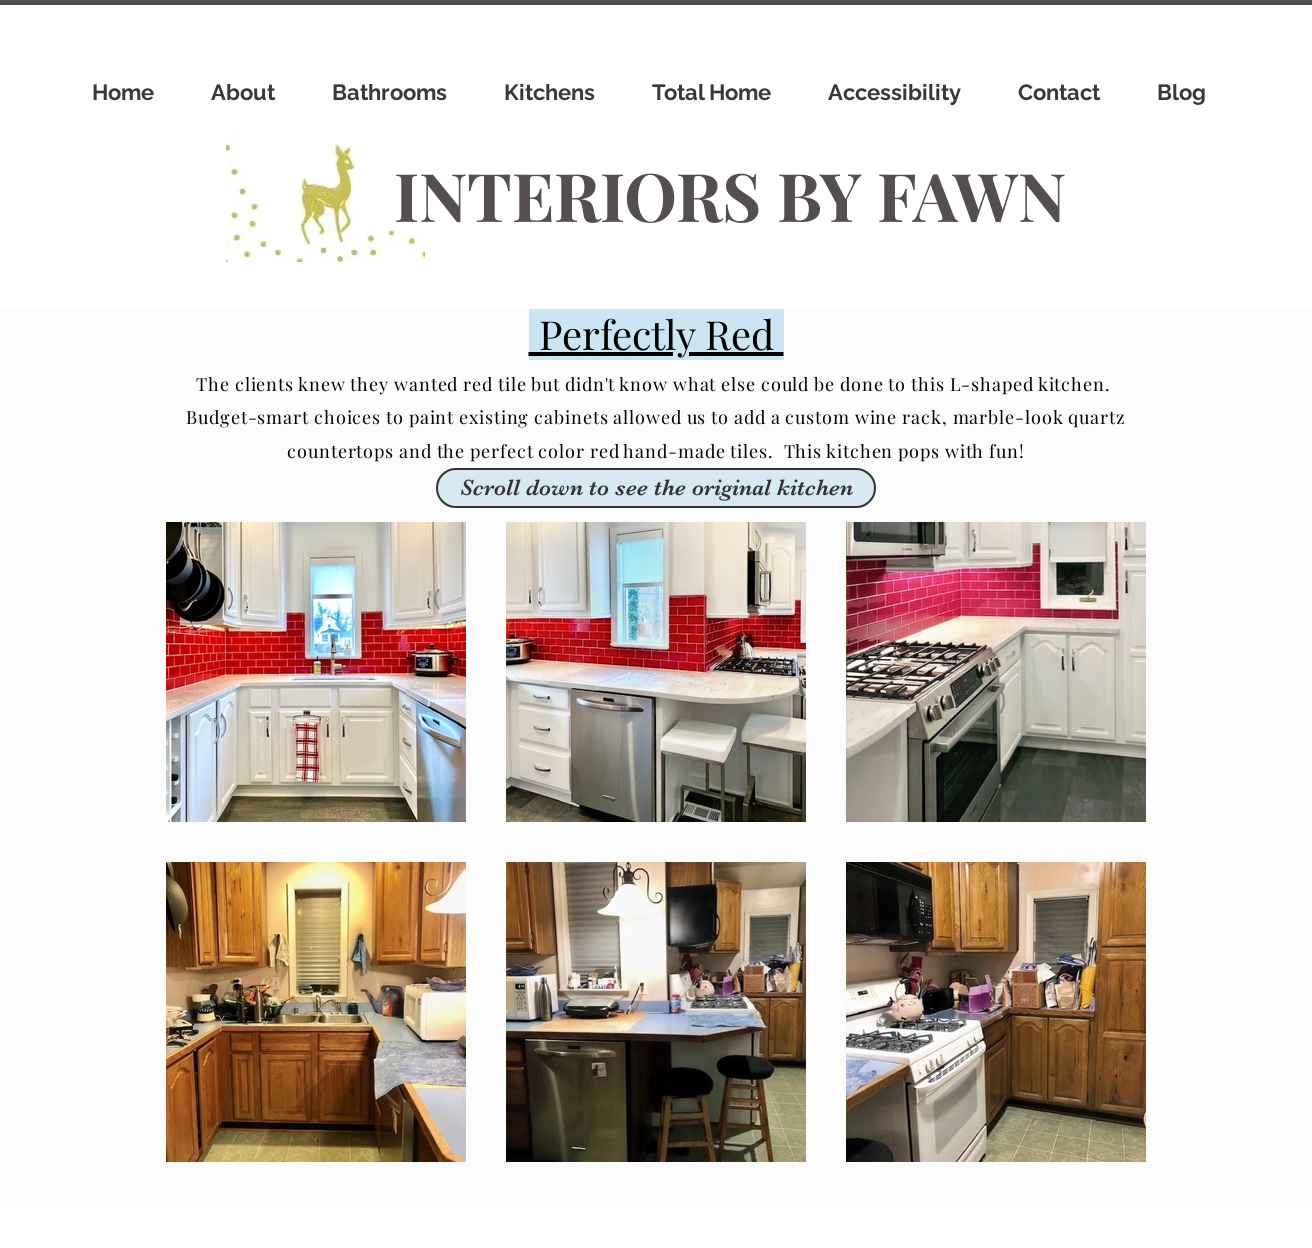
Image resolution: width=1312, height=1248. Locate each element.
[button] (656, 488)
